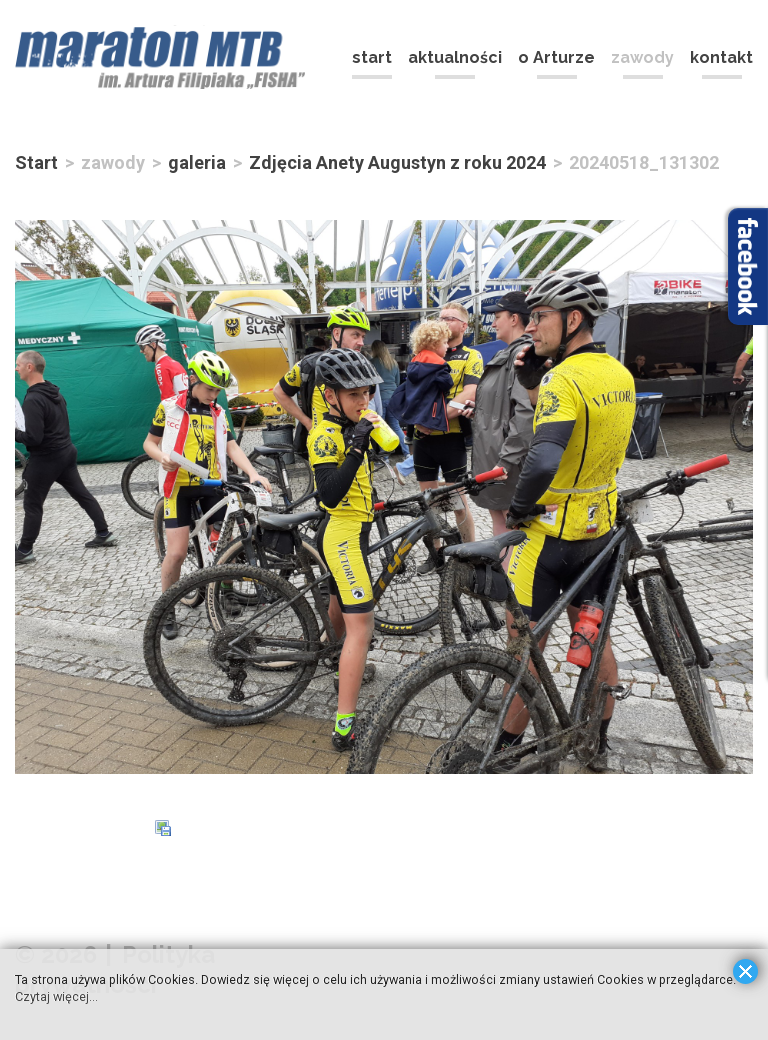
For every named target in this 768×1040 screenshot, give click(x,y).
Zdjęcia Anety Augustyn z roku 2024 (397, 162)
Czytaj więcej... (57, 995)
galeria (197, 162)
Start (36, 162)
